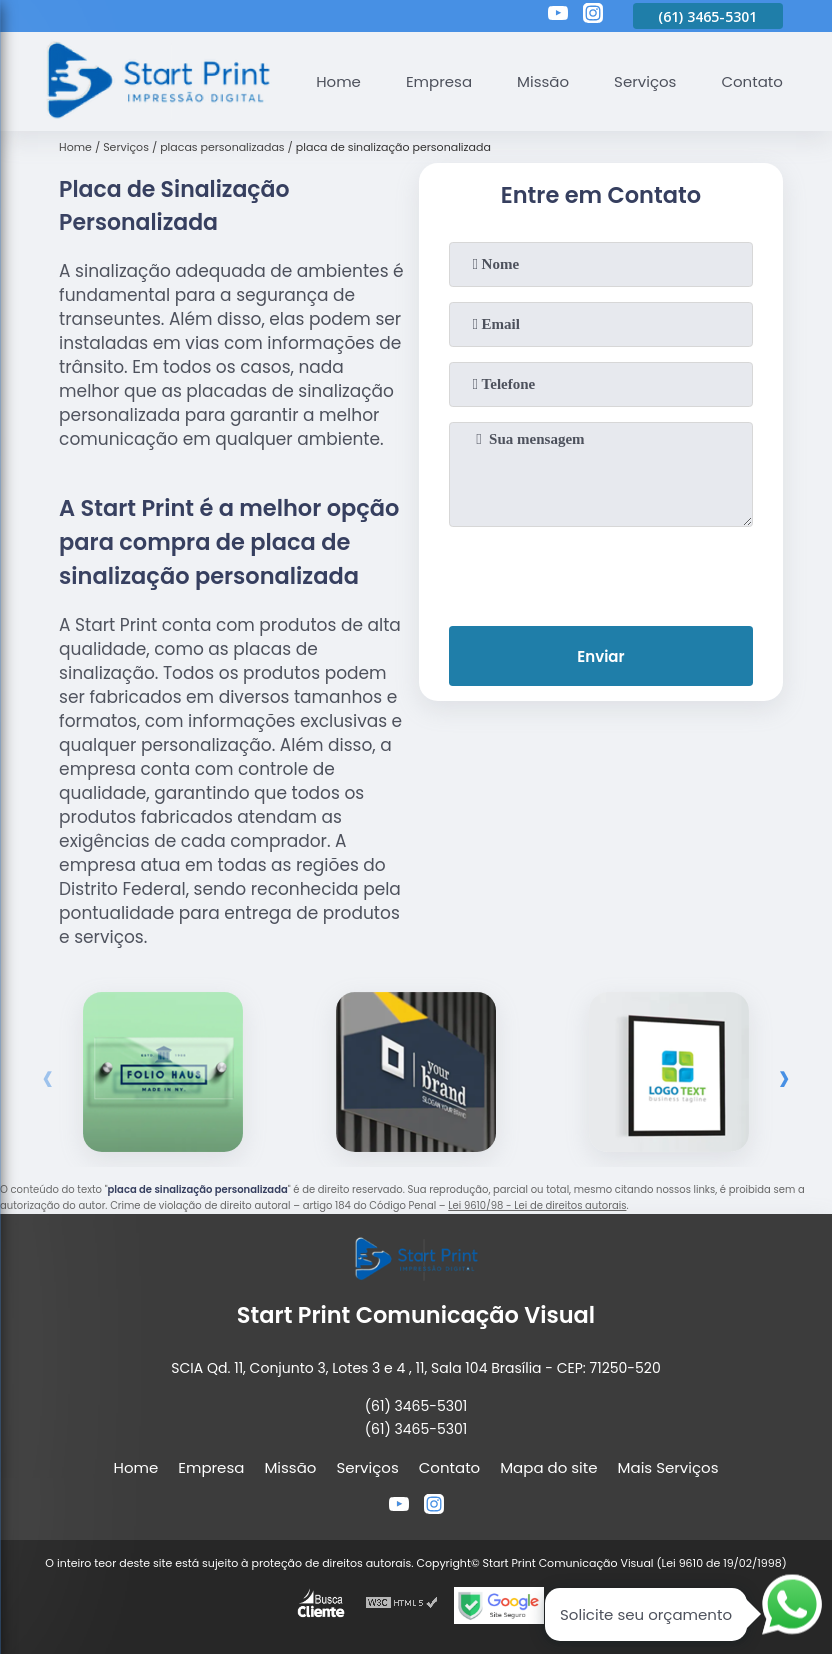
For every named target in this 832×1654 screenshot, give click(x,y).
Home (338, 81)
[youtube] (558, 16)
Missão (543, 81)
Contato (751, 81)
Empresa (439, 81)
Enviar (600, 656)
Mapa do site (548, 1467)
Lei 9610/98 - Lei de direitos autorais (537, 1205)
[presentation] (601, 572)
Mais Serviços (668, 1467)
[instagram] (593, 16)
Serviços (645, 81)
